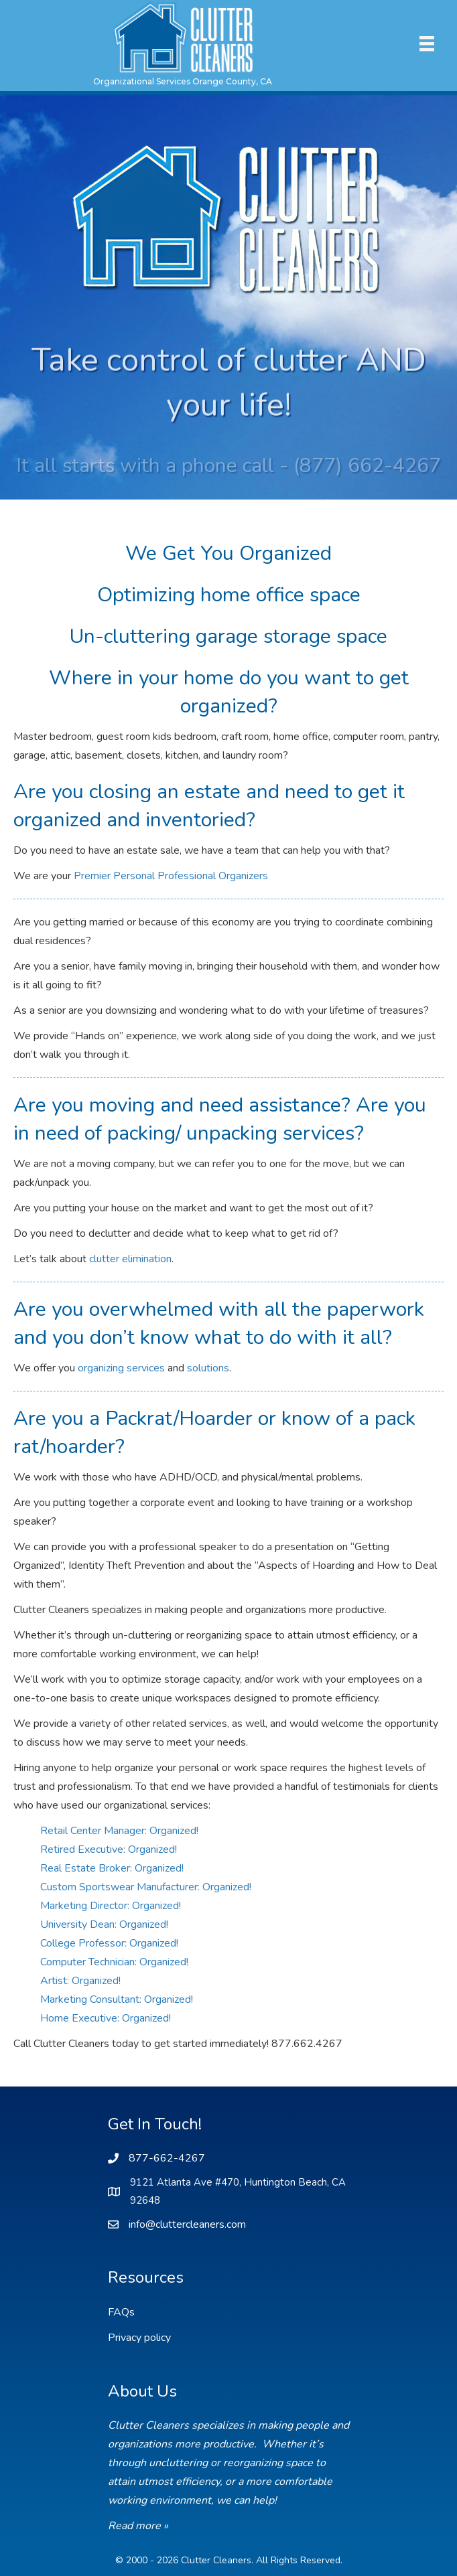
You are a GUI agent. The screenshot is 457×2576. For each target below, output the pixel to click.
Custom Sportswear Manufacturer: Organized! (145, 1887)
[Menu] (427, 43)
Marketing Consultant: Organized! (116, 1999)
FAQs (121, 2312)
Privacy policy (139, 2337)
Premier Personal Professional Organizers (171, 875)
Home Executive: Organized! (105, 2018)
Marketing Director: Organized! (110, 1905)
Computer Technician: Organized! (114, 1962)
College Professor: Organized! (109, 1943)
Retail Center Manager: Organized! (119, 1830)
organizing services (121, 1368)
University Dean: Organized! (104, 1924)
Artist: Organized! (80, 1980)
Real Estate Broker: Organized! (112, 1868)
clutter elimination (130, 1259)
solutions (208, 1368)
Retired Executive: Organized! (108, 1849)
